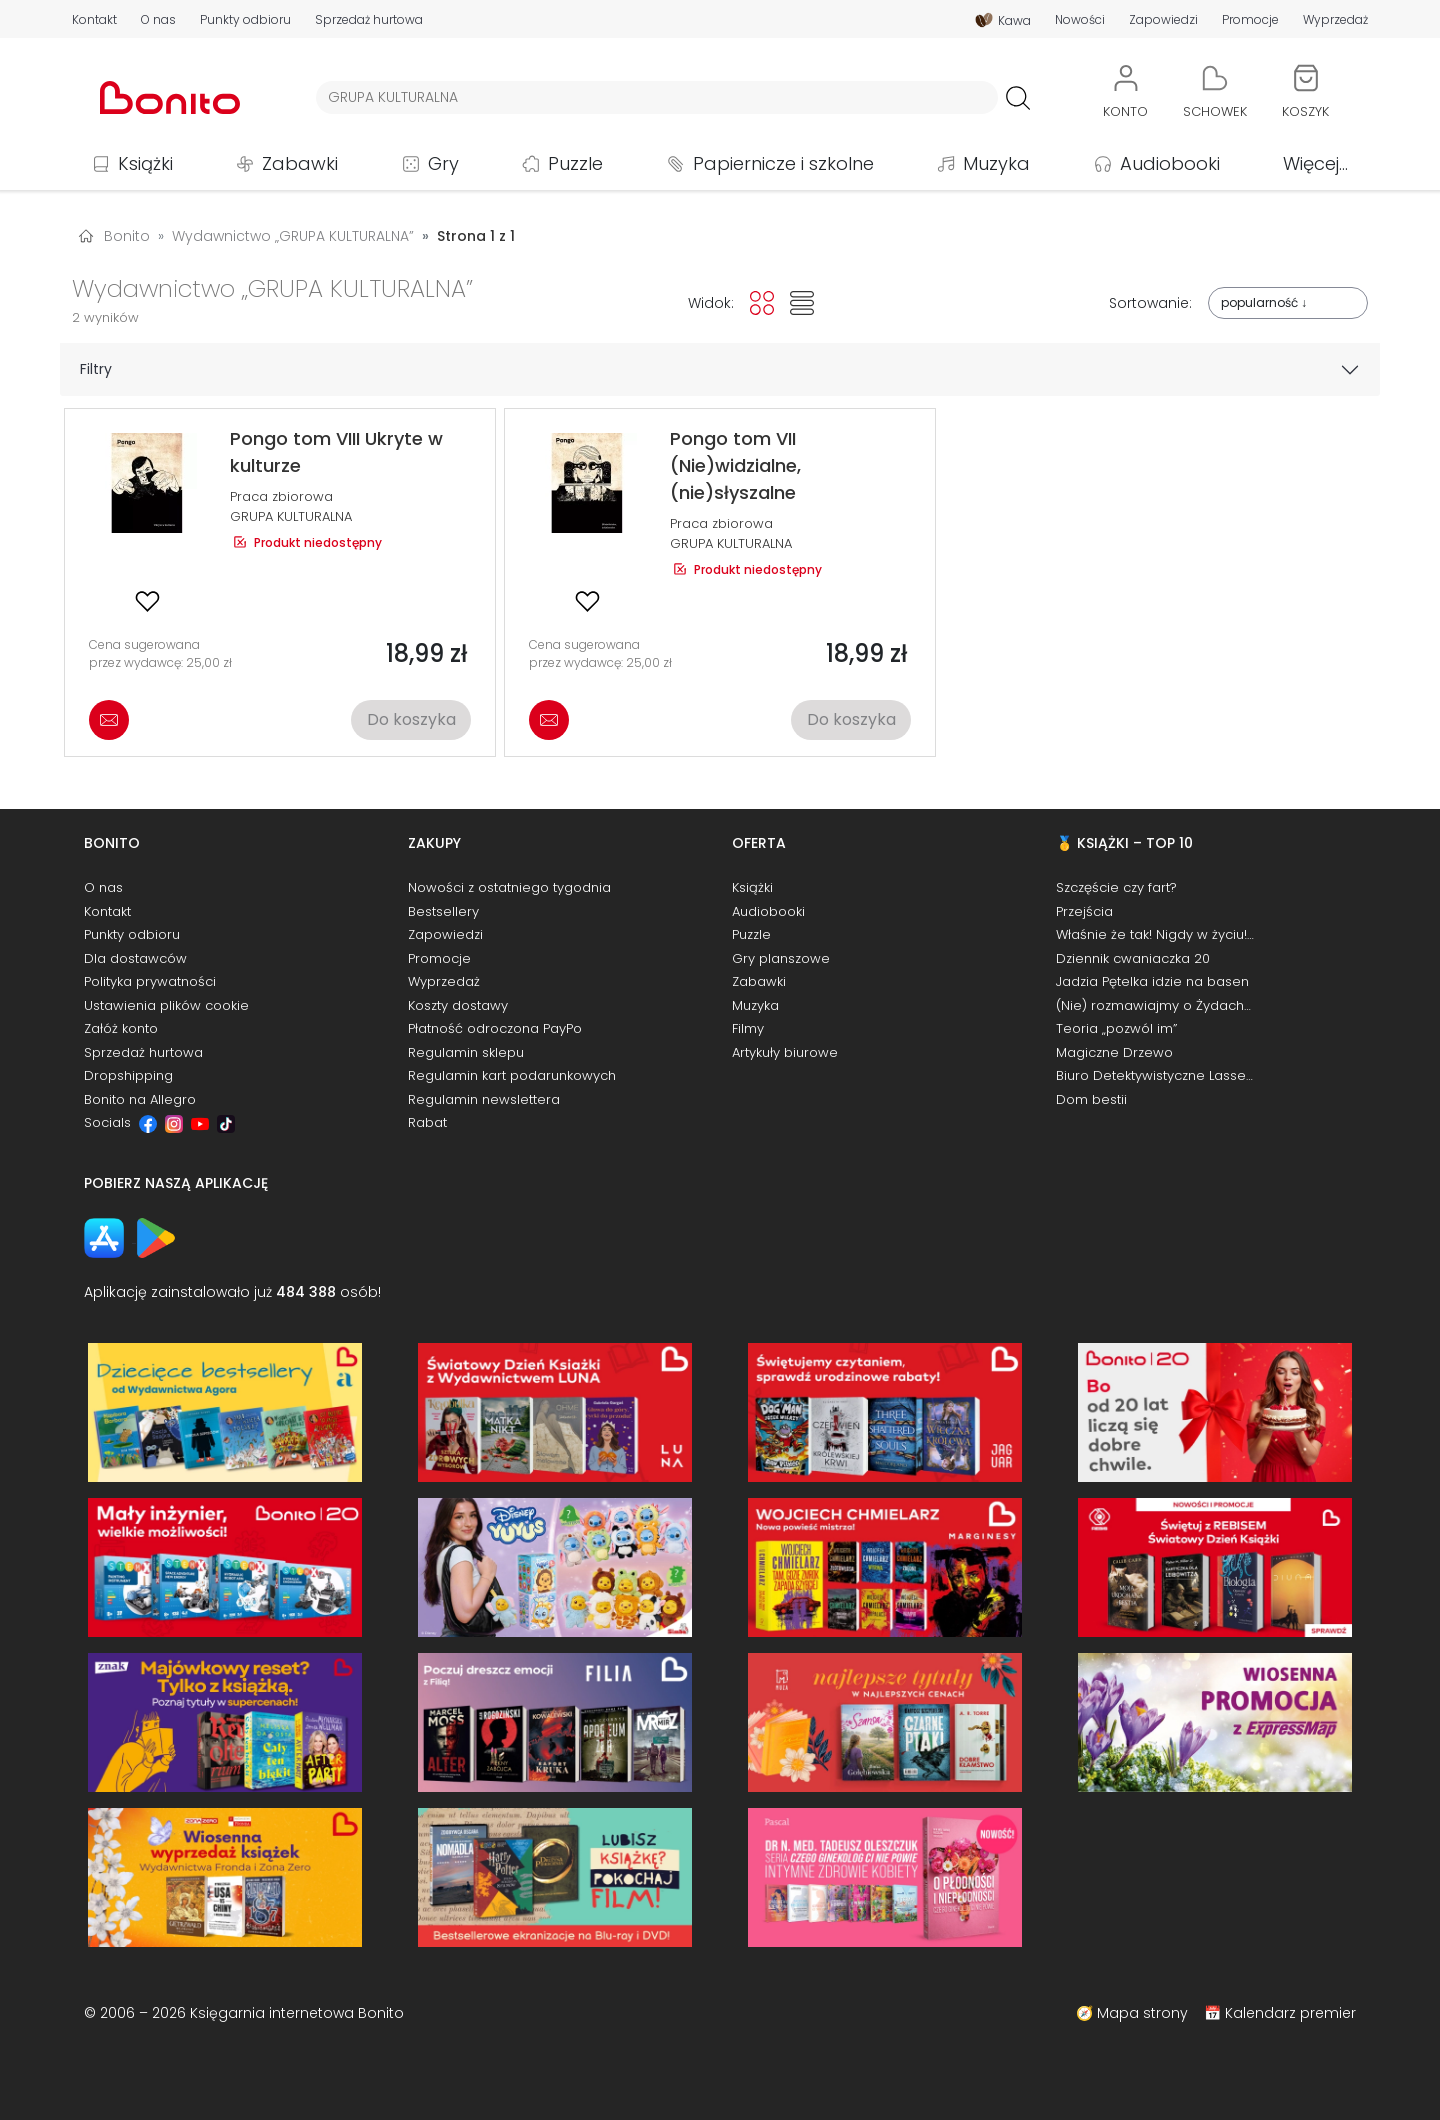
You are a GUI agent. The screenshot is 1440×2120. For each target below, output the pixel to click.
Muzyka (996, 163)
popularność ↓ (1264, 302)
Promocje (1250, 20)
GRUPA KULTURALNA (291, 516)
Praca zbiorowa (281, 496)
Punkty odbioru (245, 20)
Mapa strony (1142, 2013)
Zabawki (300, 163)
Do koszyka (411, 719)
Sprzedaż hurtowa (369, 20)
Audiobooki (1170, 163)
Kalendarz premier (1290, 2013)
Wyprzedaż (1335, 20)
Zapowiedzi (1163, 20)
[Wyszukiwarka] (657, 97)
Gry (443, 163)
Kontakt (94, 20)
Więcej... (1315, 163)
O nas (158, 20)
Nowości (1080, 20)
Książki (145, 163)
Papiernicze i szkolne (783, 163)
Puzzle (575, 163)
